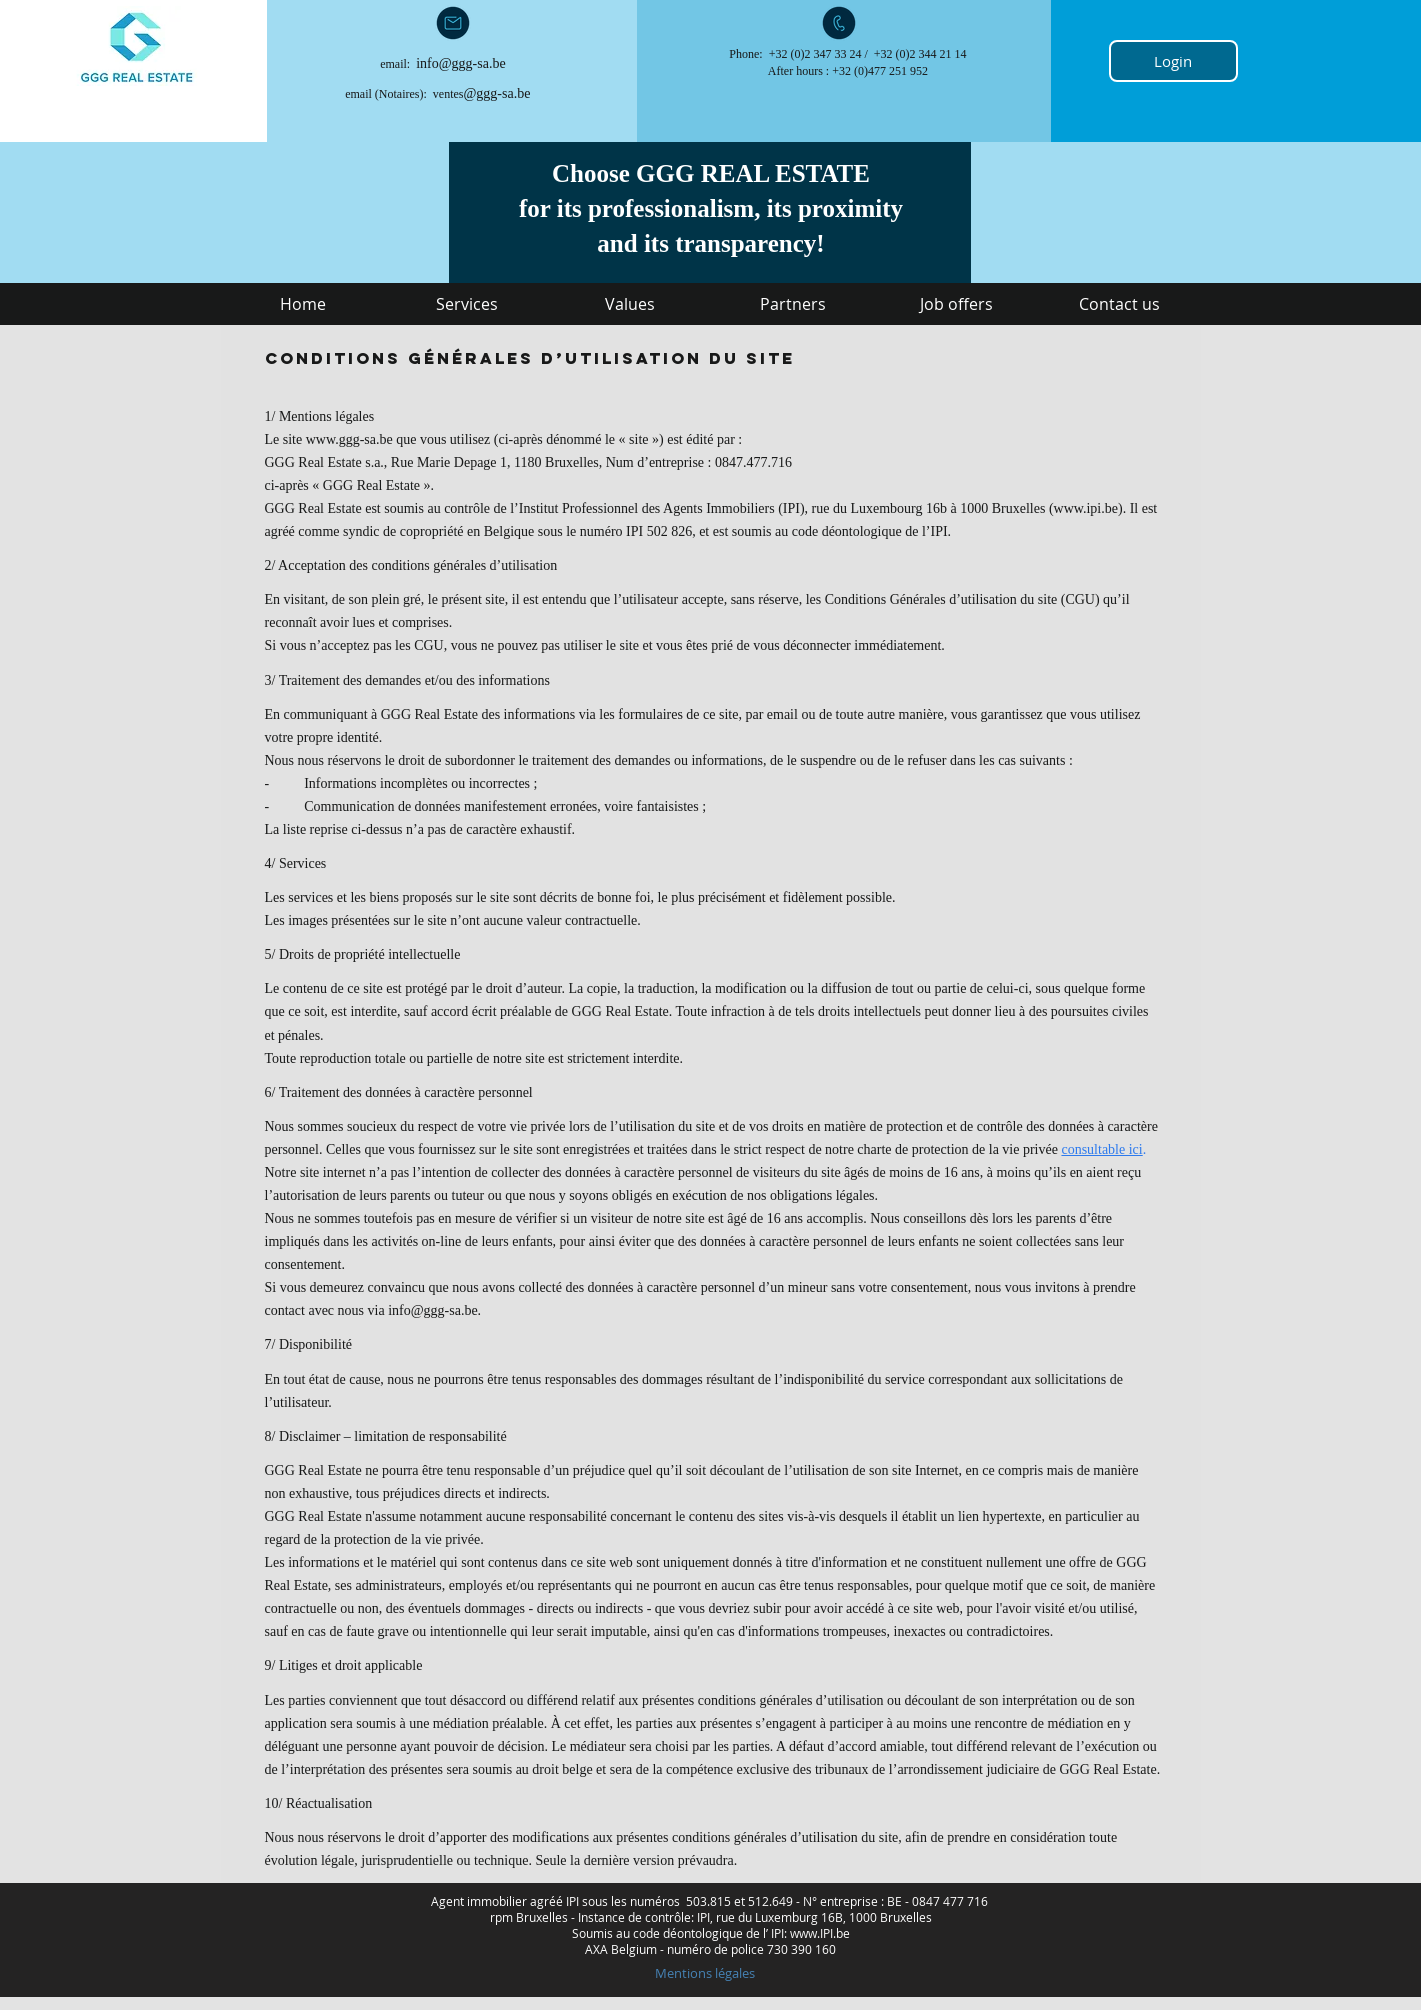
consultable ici (1101, 1149)
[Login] (1173, 61)
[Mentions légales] (705, 1973)
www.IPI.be (820, 1933)
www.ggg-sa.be (349, 439)
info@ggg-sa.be (460, 63)
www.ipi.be (1086, 508)
